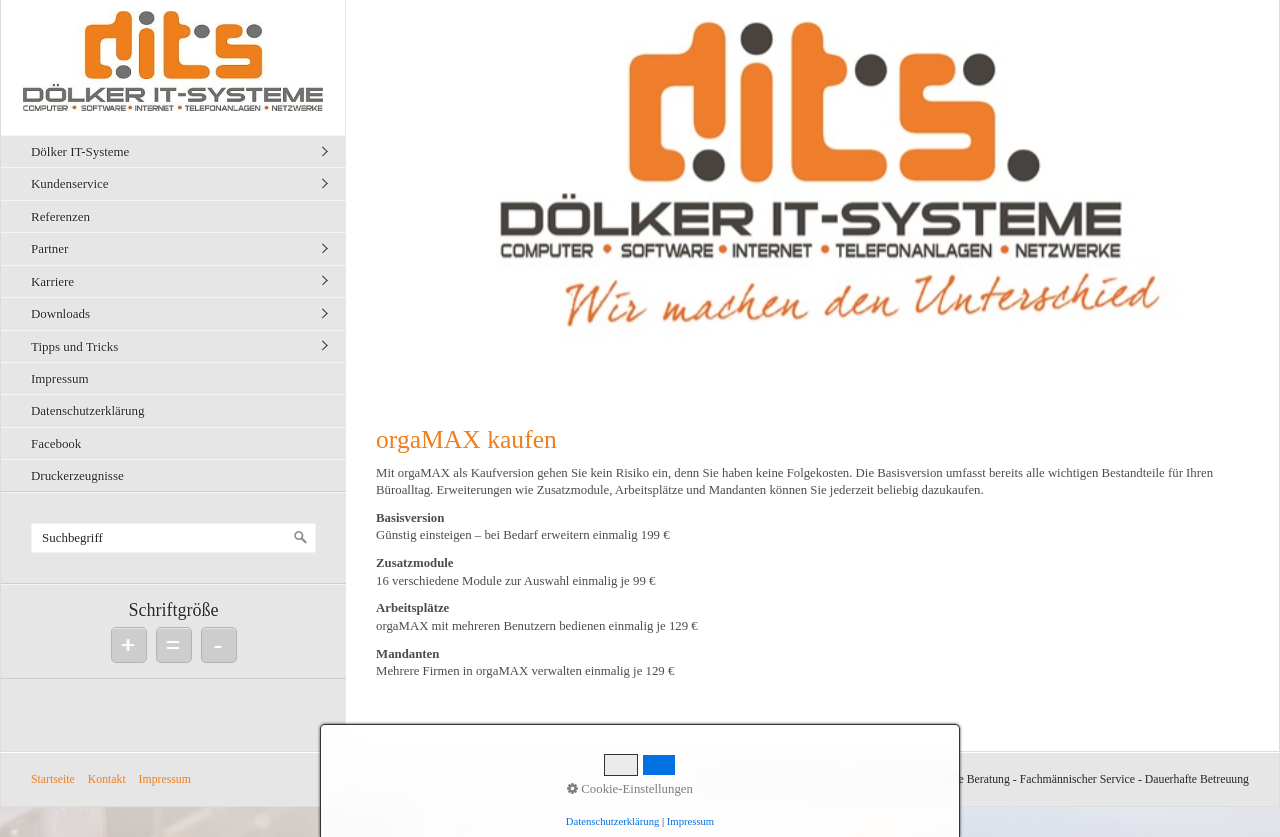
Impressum (60, 378)
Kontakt (107, 779)
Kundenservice (70, 183)
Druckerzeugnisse (77, 475)
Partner (49, 248)
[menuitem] (178, 151)
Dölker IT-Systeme (80, 151)
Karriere (52, 281)
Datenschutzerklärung (88, 410)
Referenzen (60, 216)
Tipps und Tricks (74, 346)
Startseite (53, 779)
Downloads (60, 313)
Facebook (56, 443)
